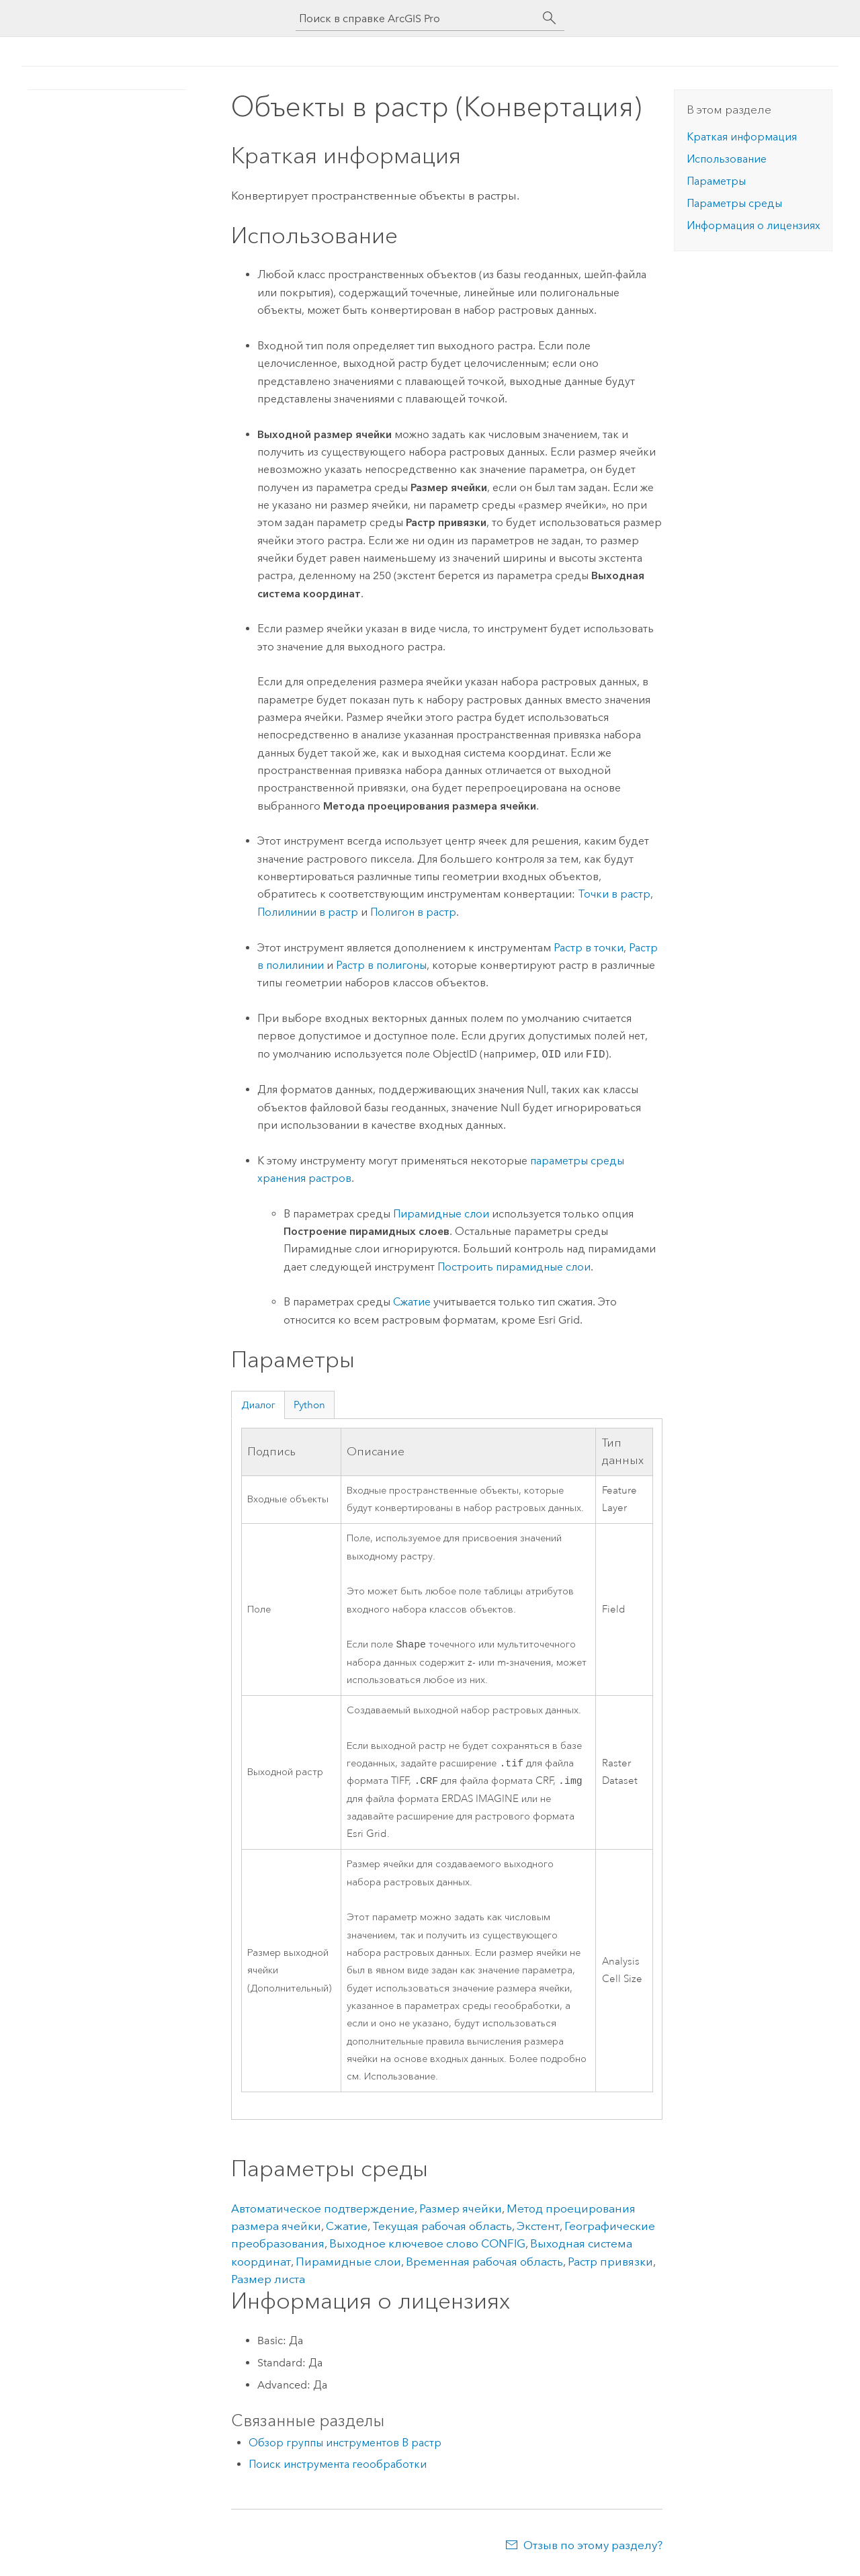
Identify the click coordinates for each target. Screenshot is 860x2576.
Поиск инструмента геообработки (338, 2468)
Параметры (716, 181)
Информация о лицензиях (753, 225)
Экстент (538, 2230)
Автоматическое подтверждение (323, 2212)
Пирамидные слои (441, 1213)
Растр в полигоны (381, 965)
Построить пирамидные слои (514, 1266)
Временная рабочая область (484, 2265)
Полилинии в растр (307, 912)
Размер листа (268, 2283)
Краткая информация (742, 136)
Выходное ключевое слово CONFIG (427, 2247)
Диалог (258, 1405)
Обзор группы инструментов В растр (345, 2446)
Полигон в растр (413, 912)
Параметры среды (734, 203)
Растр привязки (610, 2265)
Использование (727, 159)
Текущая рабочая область (442, 2230)
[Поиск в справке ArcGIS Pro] (417, 18)
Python (309, 1405)
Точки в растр (614, 894)
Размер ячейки (460, 2212)
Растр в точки (589, 947)
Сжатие (412, 1301)
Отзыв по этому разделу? (592, 2549)
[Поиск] (549, 18)
